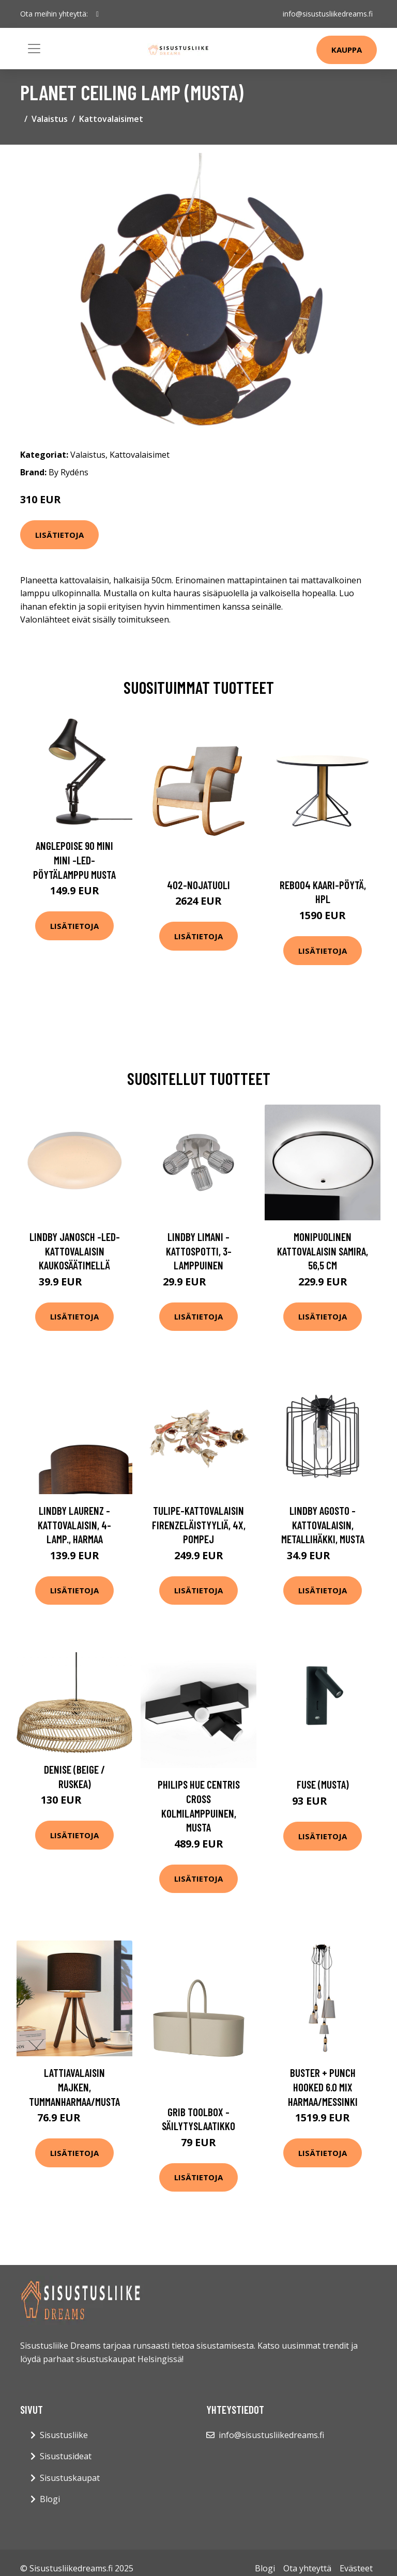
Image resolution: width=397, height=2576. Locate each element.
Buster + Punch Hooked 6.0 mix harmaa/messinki (323, 2086)
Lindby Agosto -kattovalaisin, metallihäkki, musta (322, 1524)
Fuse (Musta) (323, 1784)
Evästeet (356, 2568)
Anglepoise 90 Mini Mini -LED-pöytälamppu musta (74, 859)
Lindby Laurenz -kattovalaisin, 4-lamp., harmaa (74, 1524)
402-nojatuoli (198, 884)
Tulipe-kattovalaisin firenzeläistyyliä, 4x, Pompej (199, 1524)
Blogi (50, 2499)
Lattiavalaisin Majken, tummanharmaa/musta (74, 2086)
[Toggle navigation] (34, 48)
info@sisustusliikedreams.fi (328, 14)
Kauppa (346, 49)
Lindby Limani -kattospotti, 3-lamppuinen (199, 1250)
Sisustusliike (64, 2435)
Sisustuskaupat (70, 2478)
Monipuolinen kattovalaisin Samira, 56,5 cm (322, 1250)
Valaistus (50, 119)
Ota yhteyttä (307, 2568)
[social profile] (97, 14)
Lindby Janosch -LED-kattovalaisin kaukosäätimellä (74, 1250)
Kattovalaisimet (111, 119)
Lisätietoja (59, 535)
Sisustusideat (65, 2456)
